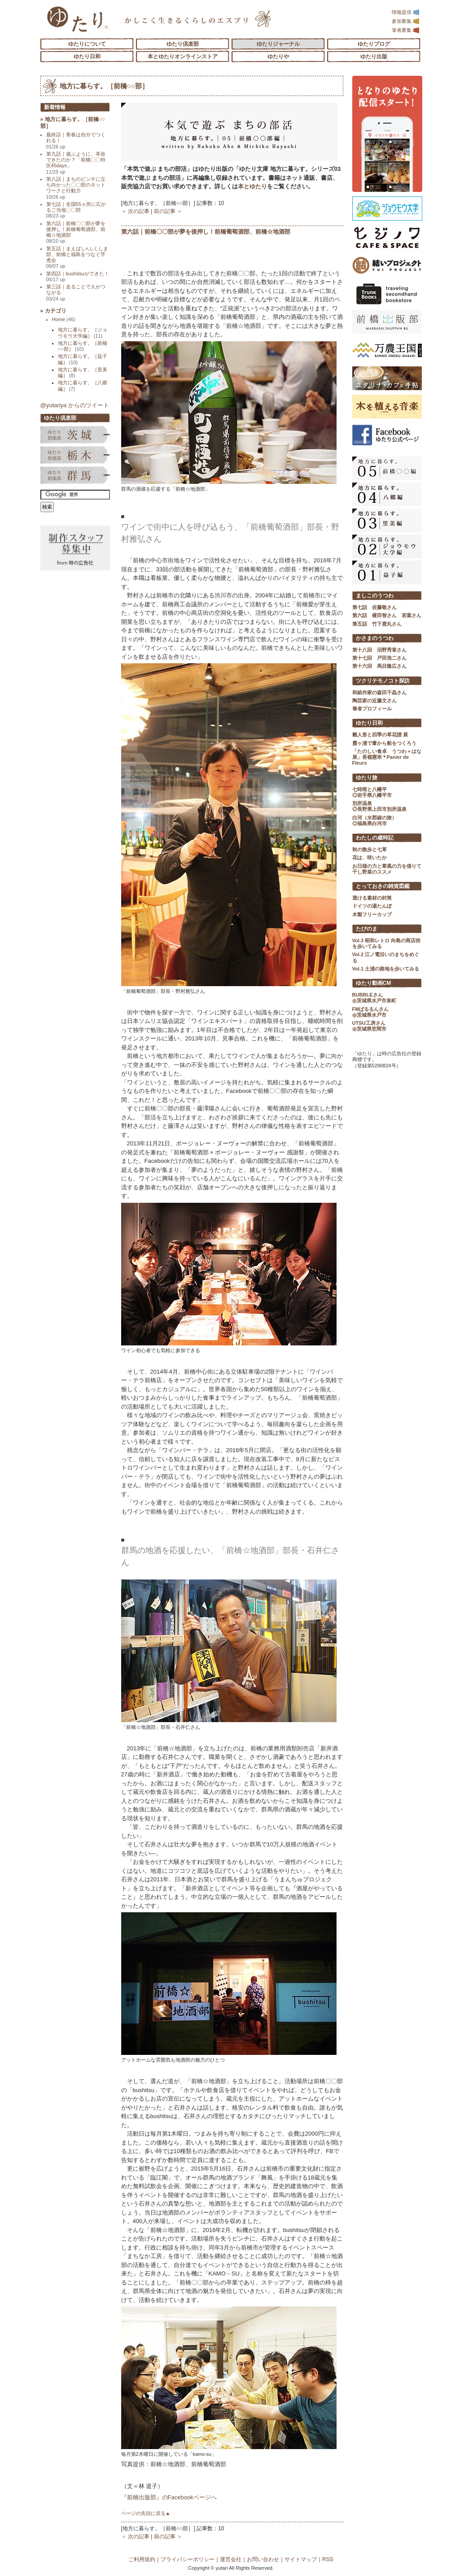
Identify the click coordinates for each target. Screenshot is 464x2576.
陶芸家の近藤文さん (374, 700)
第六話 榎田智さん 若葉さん (386, 615)
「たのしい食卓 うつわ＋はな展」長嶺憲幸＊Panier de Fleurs (386, 757)
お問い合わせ (263, 2559)
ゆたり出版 (373, 56)
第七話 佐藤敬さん (374, 607)
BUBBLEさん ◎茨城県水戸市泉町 (374, 997)
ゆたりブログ (374, 44)
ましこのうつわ (375, 595)
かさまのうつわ (375, 638)
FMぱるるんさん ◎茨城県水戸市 (370, 1012)
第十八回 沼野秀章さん (379, 650)
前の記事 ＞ (168, 211)
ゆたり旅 (366, 778)
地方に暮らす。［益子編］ (82, 359)
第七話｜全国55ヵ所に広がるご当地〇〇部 (76, 210)
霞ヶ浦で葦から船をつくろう (384, 743)
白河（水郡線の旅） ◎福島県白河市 (374, 820)
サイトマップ (301, 2559)
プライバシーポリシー (187, 2559)
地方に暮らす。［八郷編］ (82, 385)
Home (63, 319)
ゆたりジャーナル (278, 44)
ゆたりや (278, 56)
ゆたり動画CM (373, 983)
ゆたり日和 (87, 56)
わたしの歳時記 (375, 838)
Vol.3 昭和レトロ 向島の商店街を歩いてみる (386, 943)
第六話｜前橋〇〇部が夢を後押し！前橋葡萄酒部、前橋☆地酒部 (205, 231)
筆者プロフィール (372, 708)
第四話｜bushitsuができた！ (77, 276)
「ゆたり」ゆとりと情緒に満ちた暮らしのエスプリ (77, 19)
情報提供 (406, 12)
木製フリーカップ (372, 914)
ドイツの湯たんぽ (372, 906)
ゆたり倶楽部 (182, 44)
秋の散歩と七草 (369, 849)
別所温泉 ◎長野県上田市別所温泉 (379, 806)
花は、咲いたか (369, 857)
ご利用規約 (141, 2559)
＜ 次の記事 (135, 211)
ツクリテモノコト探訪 (383, 681)
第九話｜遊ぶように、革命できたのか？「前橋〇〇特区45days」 (75, 162)
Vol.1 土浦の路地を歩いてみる (386, 968)
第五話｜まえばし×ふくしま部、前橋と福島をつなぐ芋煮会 (77, 257)
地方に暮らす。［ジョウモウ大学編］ (82, 332)
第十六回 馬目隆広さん (379, 666)
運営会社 (230, 2559)
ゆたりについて (87, 44)
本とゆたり (252, 186)
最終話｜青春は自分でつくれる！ (75, 140)
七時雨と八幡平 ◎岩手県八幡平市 (372, 792)
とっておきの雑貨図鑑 (383, 886)
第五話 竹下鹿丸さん (377, 624)
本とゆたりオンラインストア (183, 56)
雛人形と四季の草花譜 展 (380, 734)
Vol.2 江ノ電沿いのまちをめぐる (386, 957)
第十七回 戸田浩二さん (379, 658)
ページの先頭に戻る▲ (146, 2513)
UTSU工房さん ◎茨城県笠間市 (369, 1025)
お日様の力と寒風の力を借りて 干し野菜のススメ (387, 869)
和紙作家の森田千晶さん (379, 692)
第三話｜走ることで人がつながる (75, 292)
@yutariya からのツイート (74, 405)
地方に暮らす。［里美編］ (82, 372)
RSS (327, 2559)
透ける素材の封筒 (372, 898)
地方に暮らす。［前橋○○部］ (104, 86)
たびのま (366, 929)
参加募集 (406, 21)
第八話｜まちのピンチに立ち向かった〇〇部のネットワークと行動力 (75, 188)
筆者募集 (406, 30)
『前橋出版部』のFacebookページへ (169, 2497)
